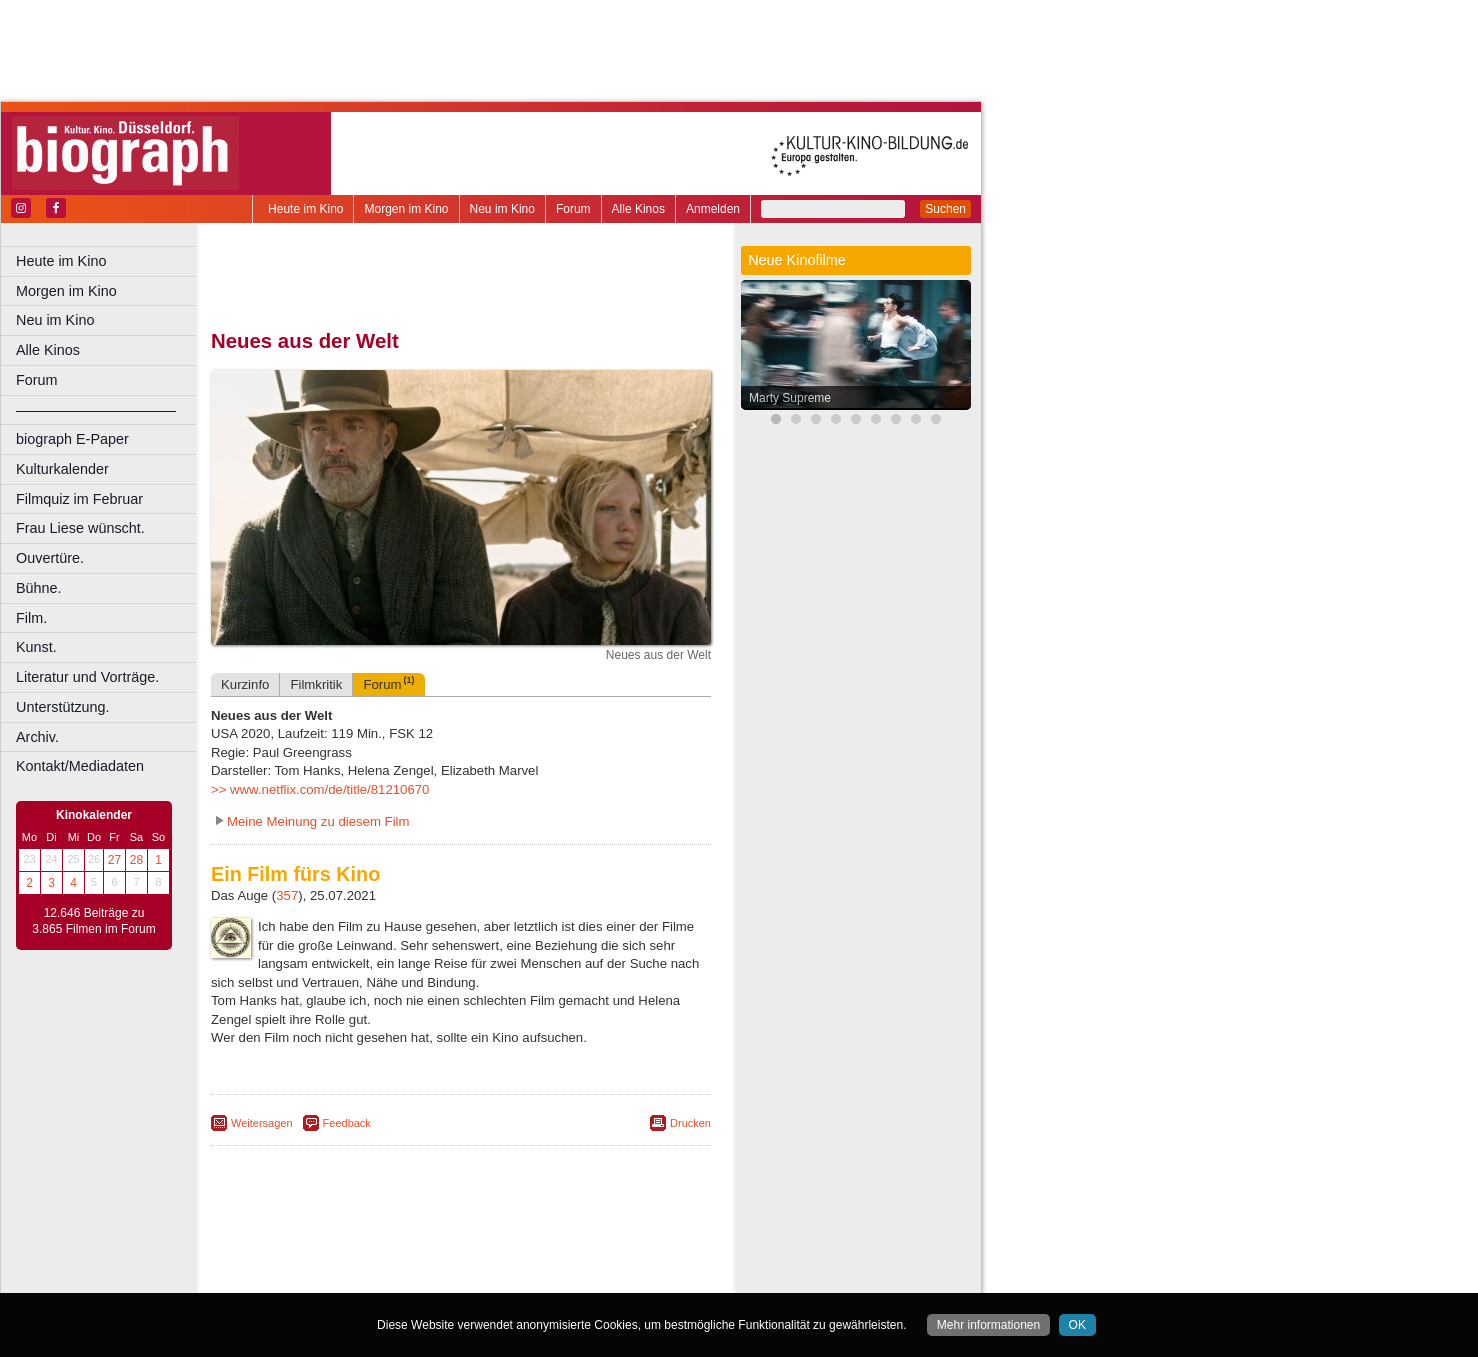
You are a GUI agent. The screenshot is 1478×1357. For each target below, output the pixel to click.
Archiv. (37, 737)
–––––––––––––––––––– (96, 410)
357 (287, 895)
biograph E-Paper (72, 439)
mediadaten (616, 1244)
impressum (471, 1244)
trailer (461, 1261)
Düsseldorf (549, 1278)
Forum (573, 209)
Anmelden (713, 209)
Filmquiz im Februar (79, 499)
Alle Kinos (638, 209)
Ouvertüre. (50, 558)
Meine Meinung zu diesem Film (318, 821)
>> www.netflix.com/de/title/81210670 (320, 789)
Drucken (690, 1123)
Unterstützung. (63, 707)
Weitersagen (262, 1123)
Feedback (347, 1123)
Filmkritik (316, 684)
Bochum (308, 1278)
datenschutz (542, 1244)
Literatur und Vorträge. (87, 677)
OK (1077, 1325)
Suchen (945, 209)
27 (114, 860)
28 (136, 860)
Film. (31, 618)
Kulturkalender (62, 469)
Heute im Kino (305, 209)
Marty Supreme (790, 398)
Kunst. (36, 647)
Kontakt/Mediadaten (80, 766)
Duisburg (609, 1278)
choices (354, 1261)
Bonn (351, 1278)
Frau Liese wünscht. (80, 528)
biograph (300, 1261)
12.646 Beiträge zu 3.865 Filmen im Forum (93, 921)
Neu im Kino (502, 209)
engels (401, 1261)
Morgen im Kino (406, 209)
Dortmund (487, 1278)
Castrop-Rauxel (412, 1278)
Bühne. (39, 588)
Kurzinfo (245, 684)
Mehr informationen (988, 1325)
